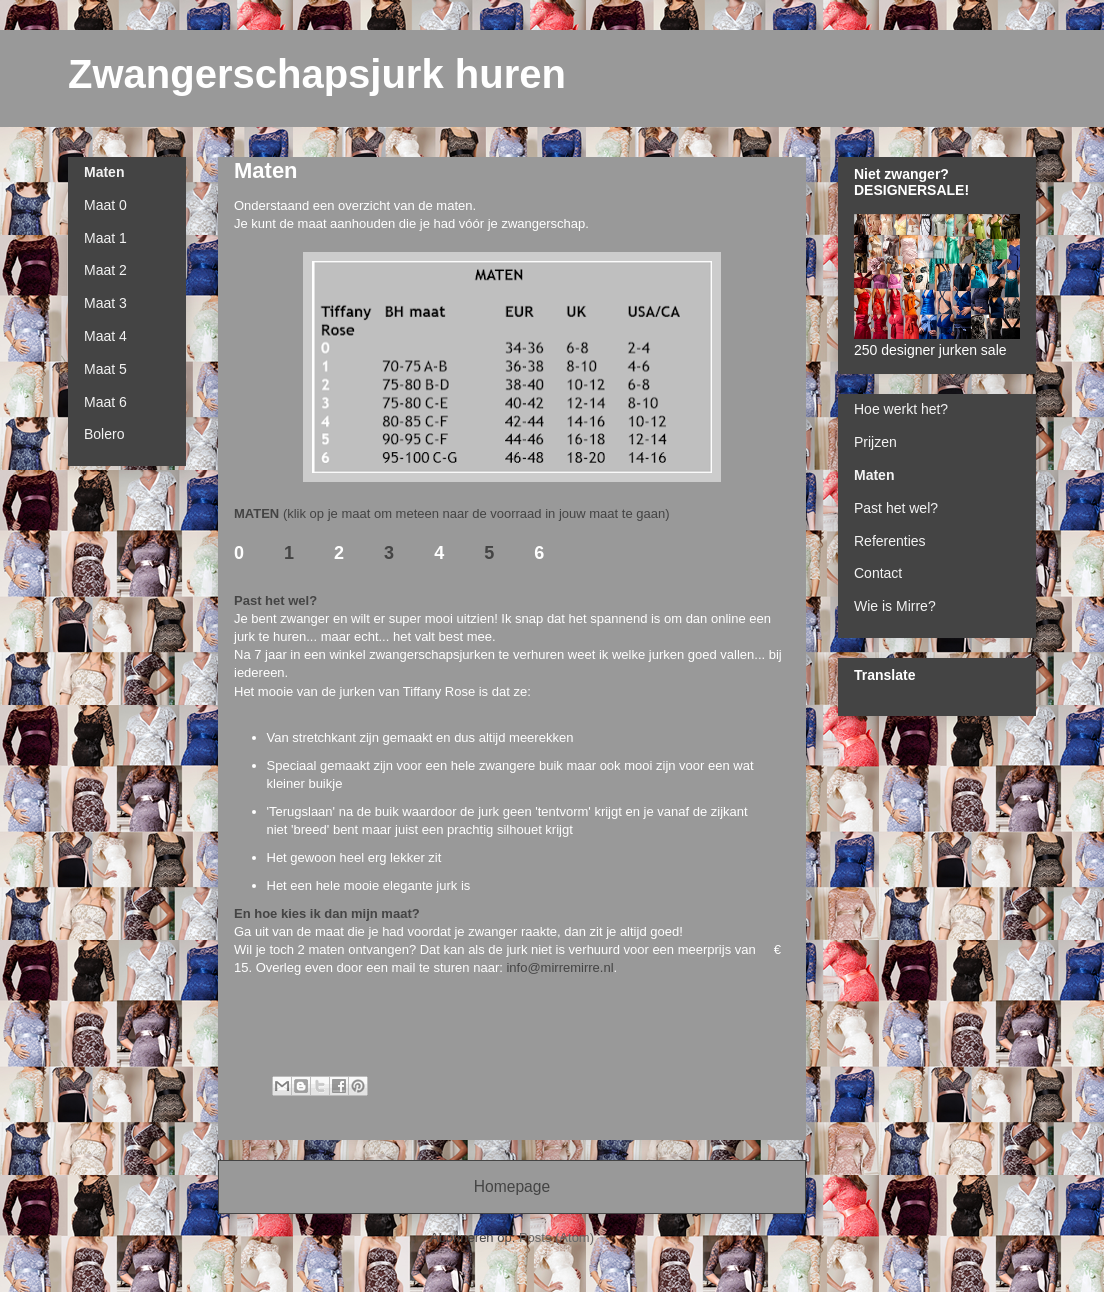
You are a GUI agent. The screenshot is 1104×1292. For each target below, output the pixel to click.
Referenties (890, 541)
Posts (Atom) (556, 1237)
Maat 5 (105, 369)
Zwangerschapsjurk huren (317, 74)
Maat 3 (105, 303)
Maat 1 (105, 238)
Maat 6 (105, 402)
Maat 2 (105, 270)
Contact (878, 573)
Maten (104, 172)
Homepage (512, 1186)
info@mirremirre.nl (559, 967)
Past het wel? (896, 508)
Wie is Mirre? (895, 606)
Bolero (104, 434)
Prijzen (875, 442)
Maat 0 (105, 205)
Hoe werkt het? (901, 409)
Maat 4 (105, 336)
